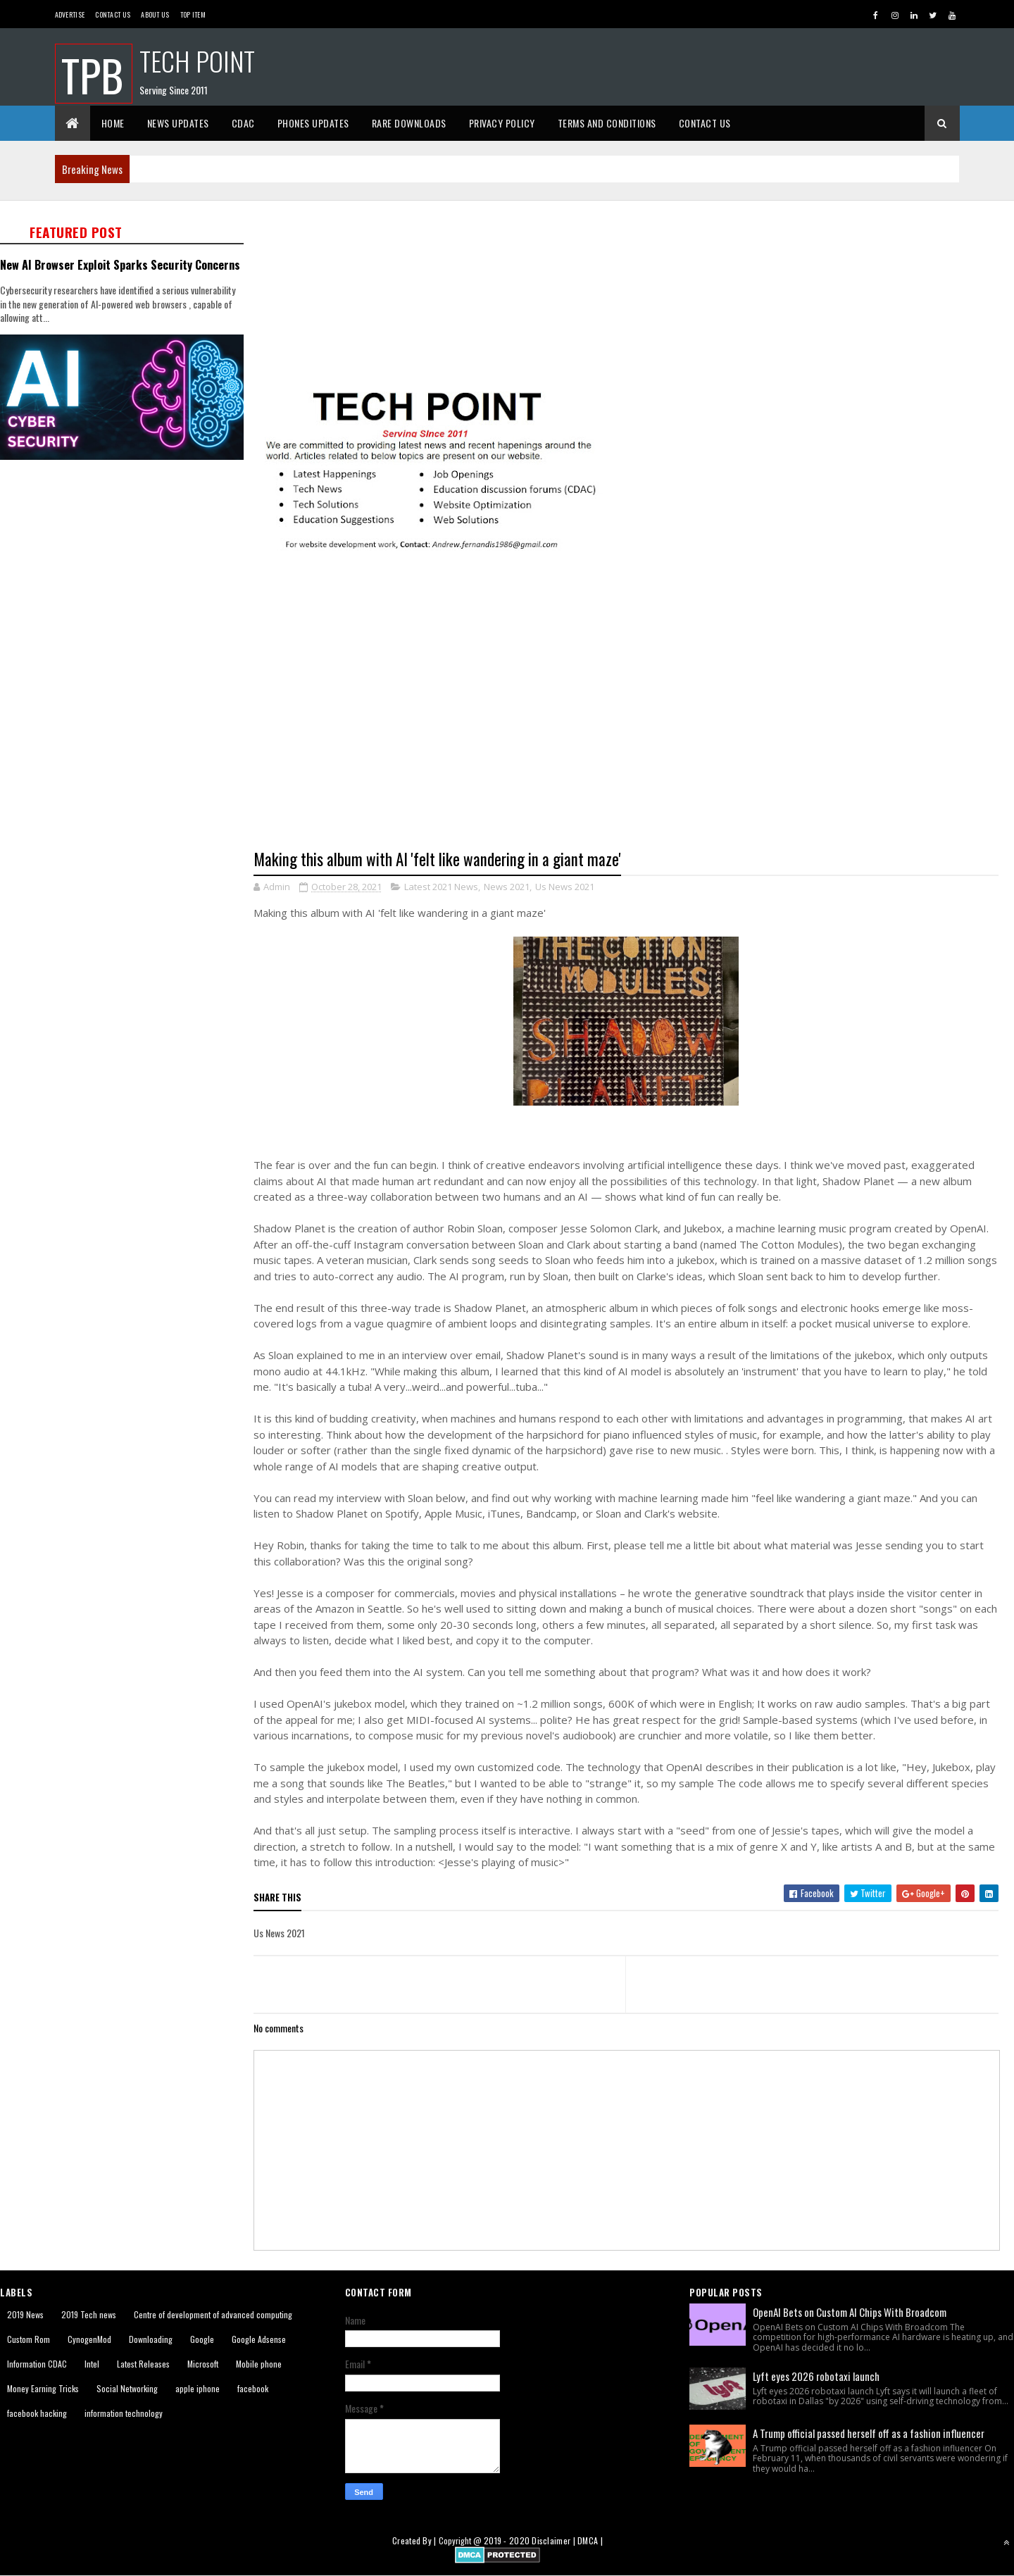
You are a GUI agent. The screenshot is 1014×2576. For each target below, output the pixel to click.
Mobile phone (259, 2364)
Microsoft (202, 2364)
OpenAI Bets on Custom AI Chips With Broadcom (849, 2312)
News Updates (178, 122)
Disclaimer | (554, 2540)
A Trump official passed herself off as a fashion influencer (868, 2433)
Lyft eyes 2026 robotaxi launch (816, 2376)
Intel (91, 2364)
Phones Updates (313, 122)
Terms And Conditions (607, 122)
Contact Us (112, 14)
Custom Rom (28, 2339)
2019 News (25, 2314)
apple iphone (197, 2388)
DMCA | (590, 2540)
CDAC (243, 122)
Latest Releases (143, 2364)
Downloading (151, 2339)
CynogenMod (89, 2339)
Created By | (415, 2540)
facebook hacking (37, 2413)
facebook (252, 2388)
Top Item (193, 14)
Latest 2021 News (441, 886)
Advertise (70, 14)
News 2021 (507, 886)
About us (155, 14)
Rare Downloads (409, 122)
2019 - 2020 (507, 2540)
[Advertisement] (634, 293)
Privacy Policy (502, 122)
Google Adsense (259, 2339)
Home (113, 122)
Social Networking (127, 2388)
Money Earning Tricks (43, 2388)
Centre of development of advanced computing (213, 2314)
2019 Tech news (88, 2314)
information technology (123, 2413)
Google (202, 2339)
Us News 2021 (564, 886)
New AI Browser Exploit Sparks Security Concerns (120, 264)
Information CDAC (37, 2364)
